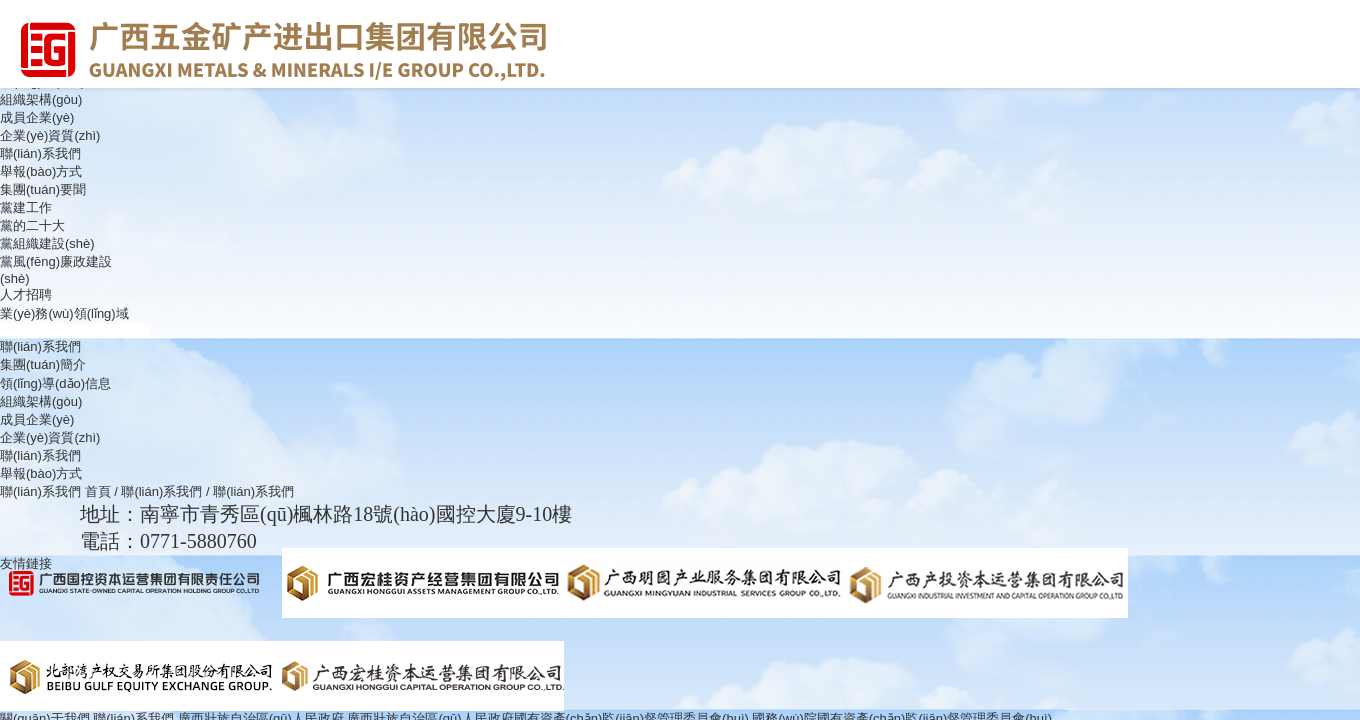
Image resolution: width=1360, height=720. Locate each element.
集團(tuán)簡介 (43, 364)
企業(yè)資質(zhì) (50, 135)
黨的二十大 (32, 225)
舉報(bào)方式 (41, 171)
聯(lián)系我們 (40, 153)
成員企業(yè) (37, 117)
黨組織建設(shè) (47, 243)
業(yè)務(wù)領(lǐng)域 (64, 313)
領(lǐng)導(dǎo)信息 (55, 383)
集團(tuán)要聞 (43, 189)
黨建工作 (26, 207)
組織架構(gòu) (41, 99)
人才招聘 (26, 294)
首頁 (98, 491)
